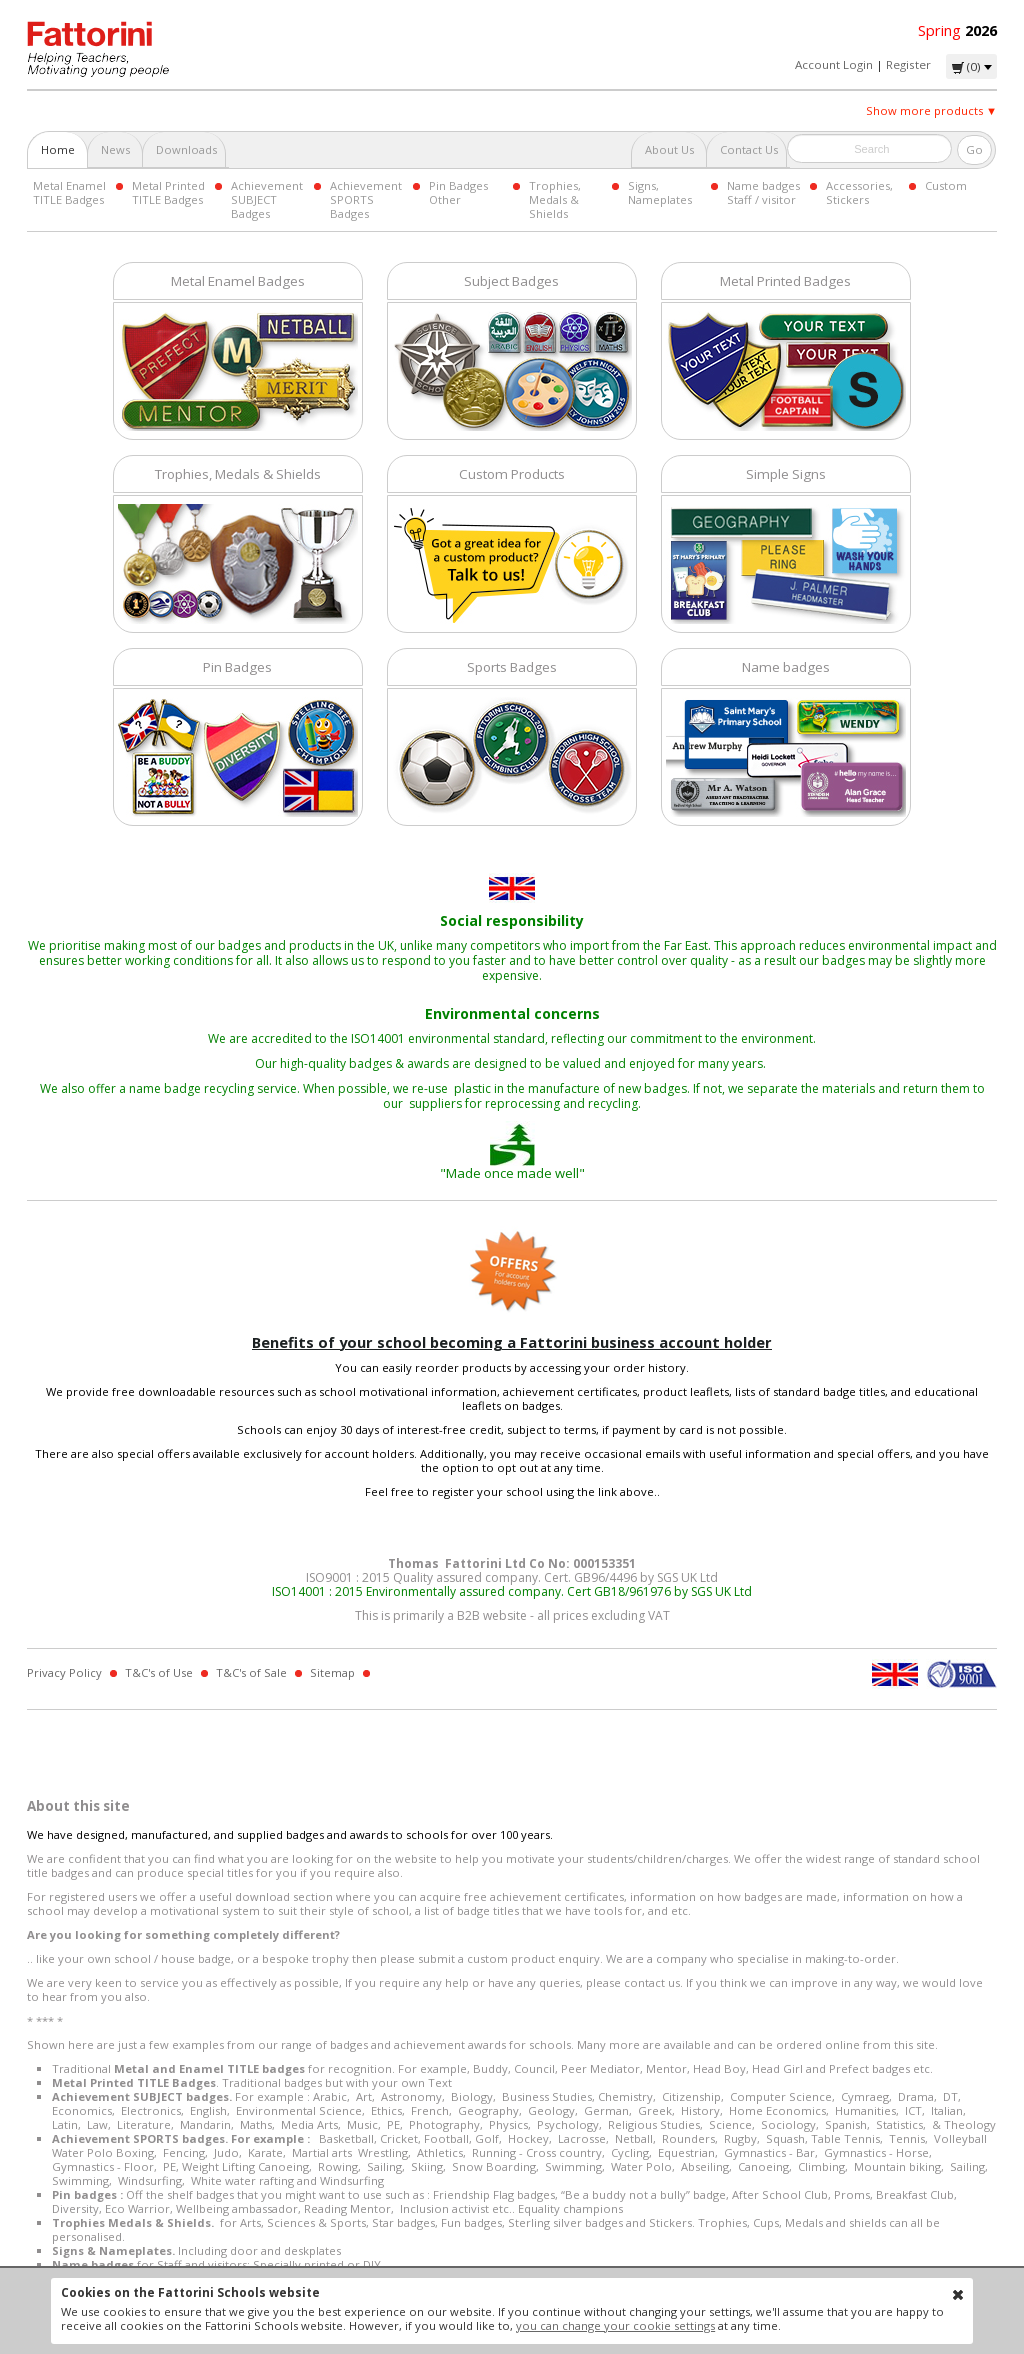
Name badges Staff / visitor (763, 192)
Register (908, 64)
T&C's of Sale (251, 1672)
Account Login (834, 64)
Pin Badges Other (458, 192)
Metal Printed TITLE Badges (168, 192)
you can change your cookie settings (615, 2325)
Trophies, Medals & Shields (555, 199)
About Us (669, 149)
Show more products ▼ (931, 110)
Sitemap (332, 1672)
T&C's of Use (159, 1672)
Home (58, 149)
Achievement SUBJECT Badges (267, 199)
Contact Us (749, 149)
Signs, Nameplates (660, 192)
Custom (946, 185)
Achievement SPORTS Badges (366, 199)
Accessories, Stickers (859, 192)
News (115, 149)
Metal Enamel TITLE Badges (69, 192)
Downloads (186, 149)
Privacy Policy (64, 1672)
